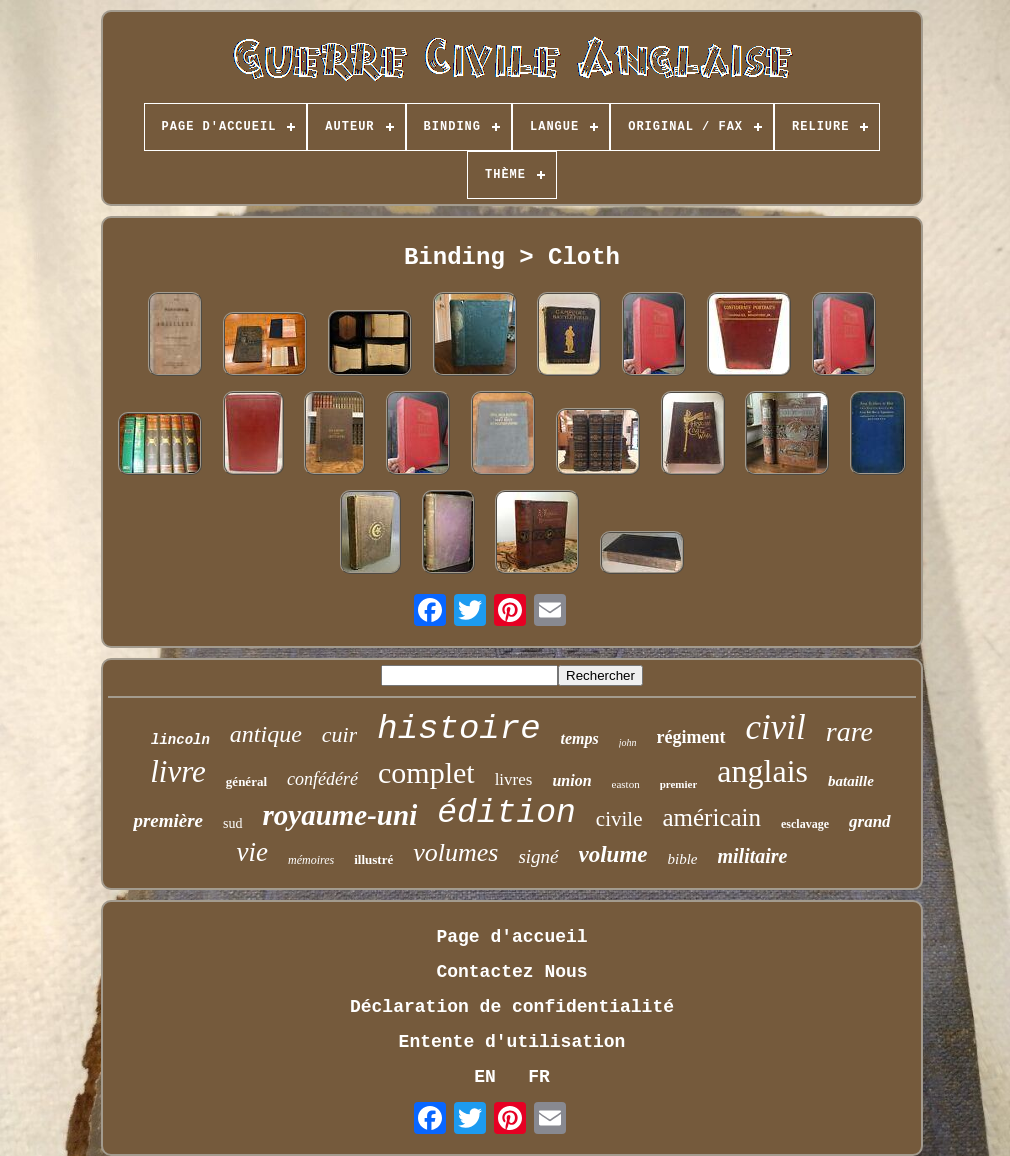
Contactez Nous (511, 972)
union (571, 780)
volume (613, 854)
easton (626, 784)
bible (683, 859)
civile (619, 819)
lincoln (180, 740)
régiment (691, 737)
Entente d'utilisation (512, 1042)
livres (514, 779)
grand (870, 821)
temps (580, 738)
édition (506, 813)
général (246, 781)
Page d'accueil (511, 937)
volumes (455, 852)
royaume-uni (340, 815)
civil (776, 727)
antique (266, 734)
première (168, 820)
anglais (762, 771)
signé (538, 856)
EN (485, 1077)
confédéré (322, 779)
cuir (339, 734)
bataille (851, 781)
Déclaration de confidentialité (512, 1007)
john (628, 742)
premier (679, 784)
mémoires (311, 860)
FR (539, 1077)
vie (251, 852)
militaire (753, 856)
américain (711, 817)
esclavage (805, 824)
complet (426, 772)
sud (232, 823)
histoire (458, 729)
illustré (373, 859)
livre (178, 771)
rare (849, 731)
